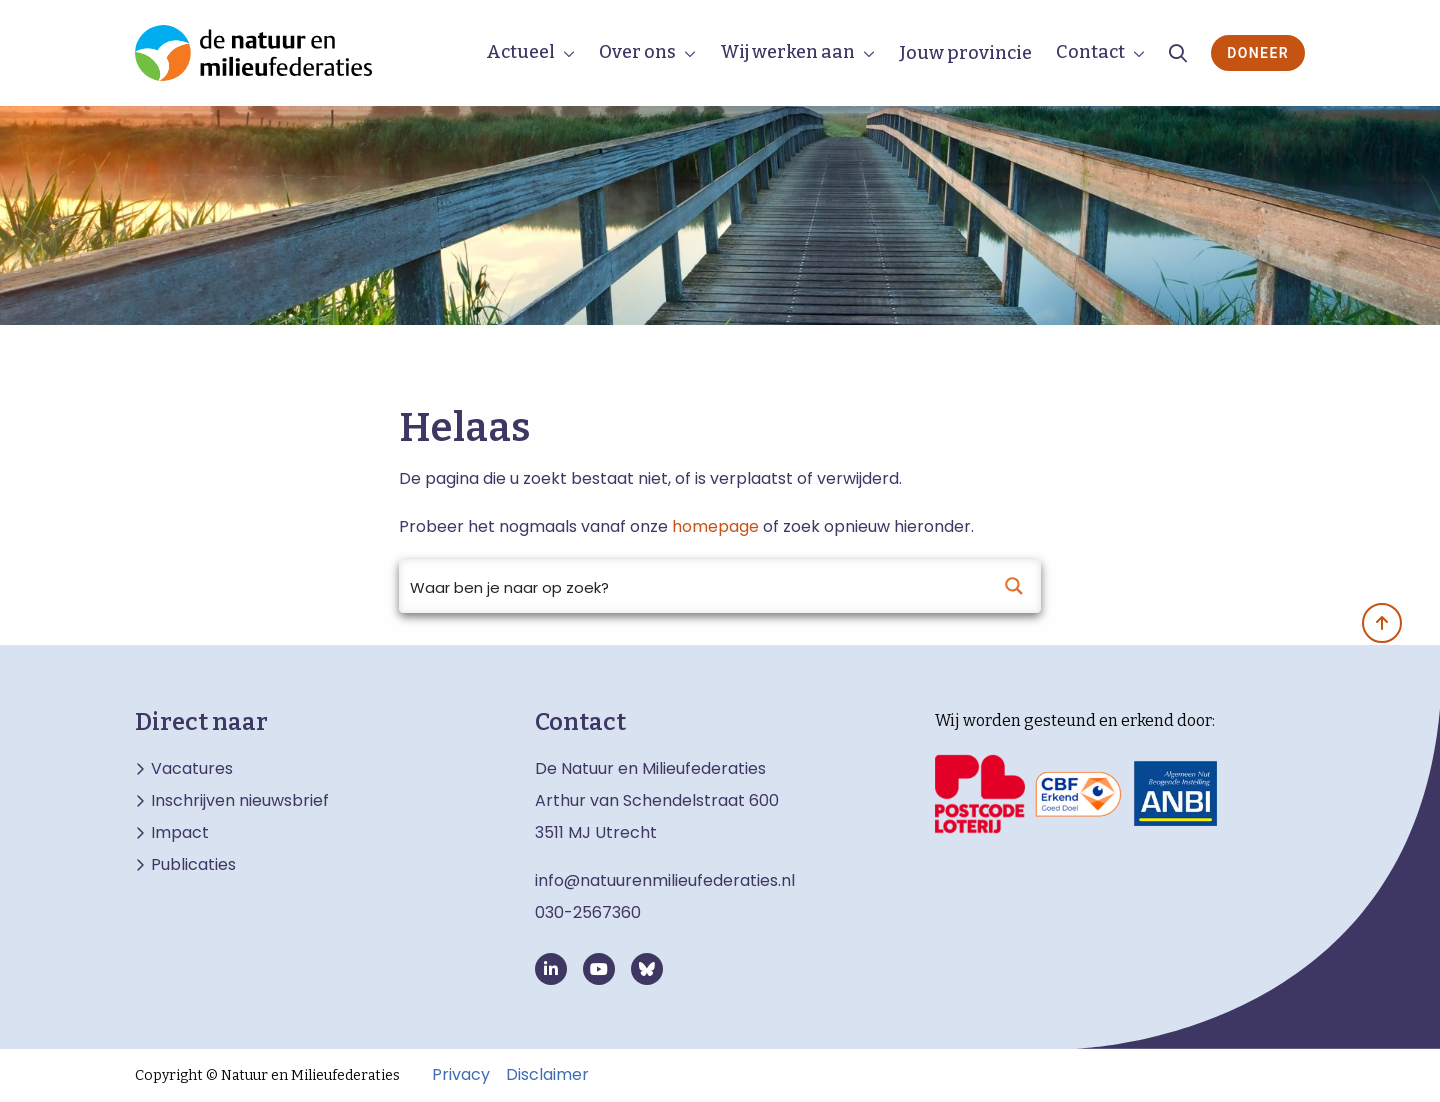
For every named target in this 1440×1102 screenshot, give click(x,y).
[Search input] (694, 586)
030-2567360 (588, 912)
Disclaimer (547, 1075)
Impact (180, 833)
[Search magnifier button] (1014, 586)
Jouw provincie (965, 53)
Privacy (461, 1075)
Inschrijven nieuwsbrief (240, 801)
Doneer (1258, 53)
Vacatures (192, 769)
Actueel (520, 52)
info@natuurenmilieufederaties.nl (665, 880)
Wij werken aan (787, 52)
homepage (715, 526)
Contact (1090, 52)
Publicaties (193, 865)
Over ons (637, 52)
